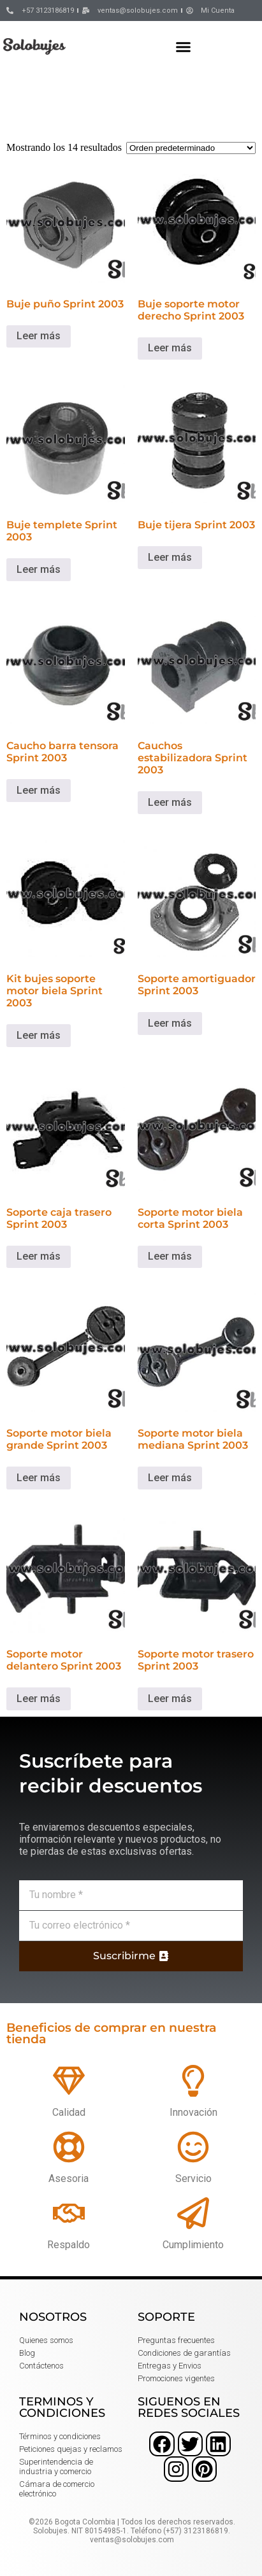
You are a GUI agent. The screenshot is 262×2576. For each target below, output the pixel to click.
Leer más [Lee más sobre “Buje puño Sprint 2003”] (39, 336)
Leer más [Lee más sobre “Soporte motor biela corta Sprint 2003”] (170, 1256)
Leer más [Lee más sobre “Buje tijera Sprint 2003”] (170, 557)
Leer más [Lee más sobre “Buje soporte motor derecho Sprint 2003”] (170, 348)
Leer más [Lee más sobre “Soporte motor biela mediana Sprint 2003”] (170, 1478)
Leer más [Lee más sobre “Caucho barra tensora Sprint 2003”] (39, 790)
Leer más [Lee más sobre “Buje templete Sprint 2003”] (39, 569)
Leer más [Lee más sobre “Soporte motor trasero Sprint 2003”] (170, 1699)
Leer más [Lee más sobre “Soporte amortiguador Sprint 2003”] (170, 1023)
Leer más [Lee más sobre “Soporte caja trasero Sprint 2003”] (39, 1256)
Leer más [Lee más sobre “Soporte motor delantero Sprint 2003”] (39, 1699)
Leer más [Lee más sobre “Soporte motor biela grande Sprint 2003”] (39, 1478)
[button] (183, 46)
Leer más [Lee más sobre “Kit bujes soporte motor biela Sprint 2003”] (39, 1035)
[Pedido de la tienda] (191, 148)
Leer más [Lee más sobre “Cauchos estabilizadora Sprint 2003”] (170, 802)
